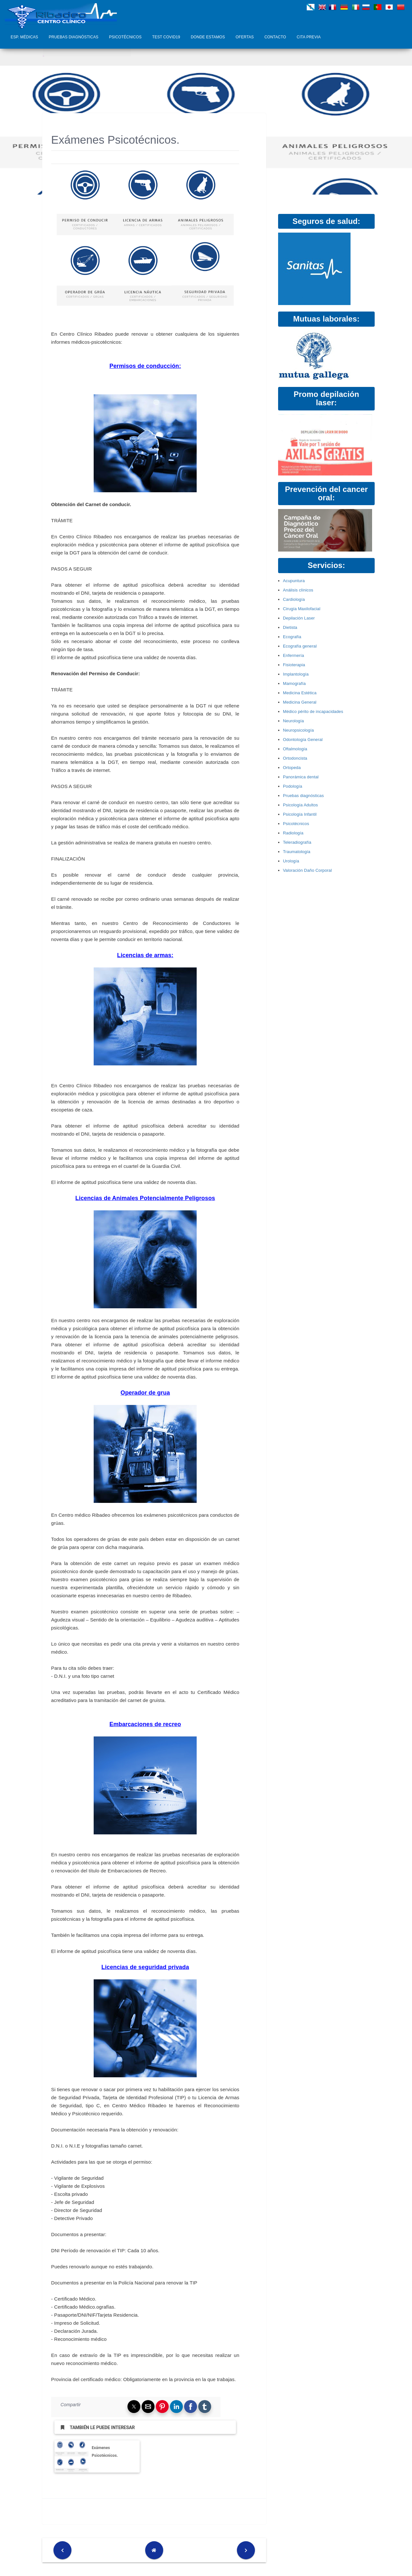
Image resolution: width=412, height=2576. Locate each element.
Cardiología (294, 599)
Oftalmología (295, 748)
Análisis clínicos (298, 590)
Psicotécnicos (125, 37)
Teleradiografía (297, 842)
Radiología (293, 833)
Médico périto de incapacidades (313, 711)
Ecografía (292, 636)
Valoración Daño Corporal (307, 870)
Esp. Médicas (24, 37)
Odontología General (303, 739)
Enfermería (293, 655)
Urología (291, 861)
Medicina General (299, 702)
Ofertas (245, 37)
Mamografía (294, 683)
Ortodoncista (295, 758)
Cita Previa (309, 37)
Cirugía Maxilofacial (301, 608)
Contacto (275, 37)
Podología (292, 786)
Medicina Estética (299, 692)
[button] (133, 2406)
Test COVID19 (166, 37)
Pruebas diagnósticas (73, 37)
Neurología (293, 720)
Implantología (296, 674)
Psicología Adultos (300, 805)
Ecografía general (300, 646)
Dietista (290, 627)
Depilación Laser (299, 618)
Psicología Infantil (300, 814)
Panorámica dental (301, 776)
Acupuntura (294, 580)
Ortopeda (292, 767)
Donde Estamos (208, 37)
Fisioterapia (294, 664)
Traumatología (296, 851)
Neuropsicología (298, 730)
